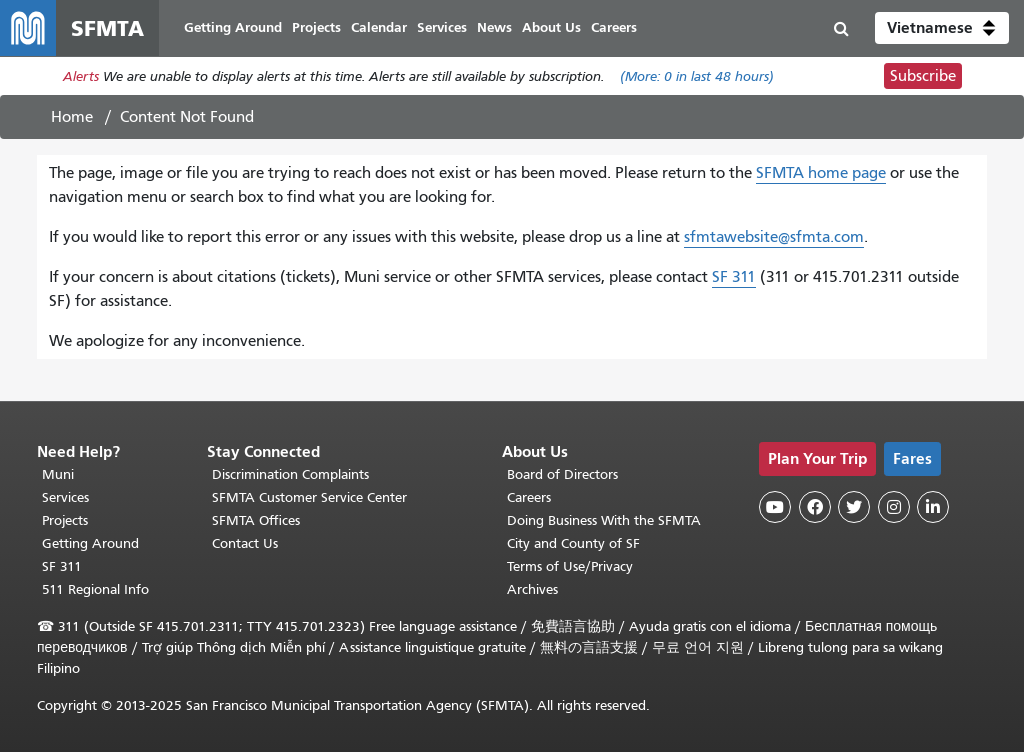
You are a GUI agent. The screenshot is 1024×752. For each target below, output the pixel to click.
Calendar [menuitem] (379, 27)
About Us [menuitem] (551, 27)
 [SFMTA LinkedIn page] (933, 507)
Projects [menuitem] (316, 27)
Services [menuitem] (442, 27)
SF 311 (734, 277)
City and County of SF (573, 543)
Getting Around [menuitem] (233, 27)
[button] (942, 28)
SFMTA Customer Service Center (309, 497)
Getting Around (90, 543)
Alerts (81, 76)
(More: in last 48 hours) (697, 76)
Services (65, 497)
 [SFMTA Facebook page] (815, 507)
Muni (58, 474)
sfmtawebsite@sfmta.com (774, 237)
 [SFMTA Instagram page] (894, 507)
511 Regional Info (95, 589)
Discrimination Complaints (290, 474)
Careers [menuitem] (614, 27)
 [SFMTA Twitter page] (854, 507)
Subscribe (923, 76)
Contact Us (245, 543)
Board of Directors (562, 474)
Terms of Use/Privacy (570, 566)
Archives (532, 589)
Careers (529, 497)
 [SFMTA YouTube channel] (775, 507)
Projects (65, 520)
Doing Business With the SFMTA (604, 520)
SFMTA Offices (256, 520)
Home (72, 117)
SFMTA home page (821, 173)
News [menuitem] (494, 27)
